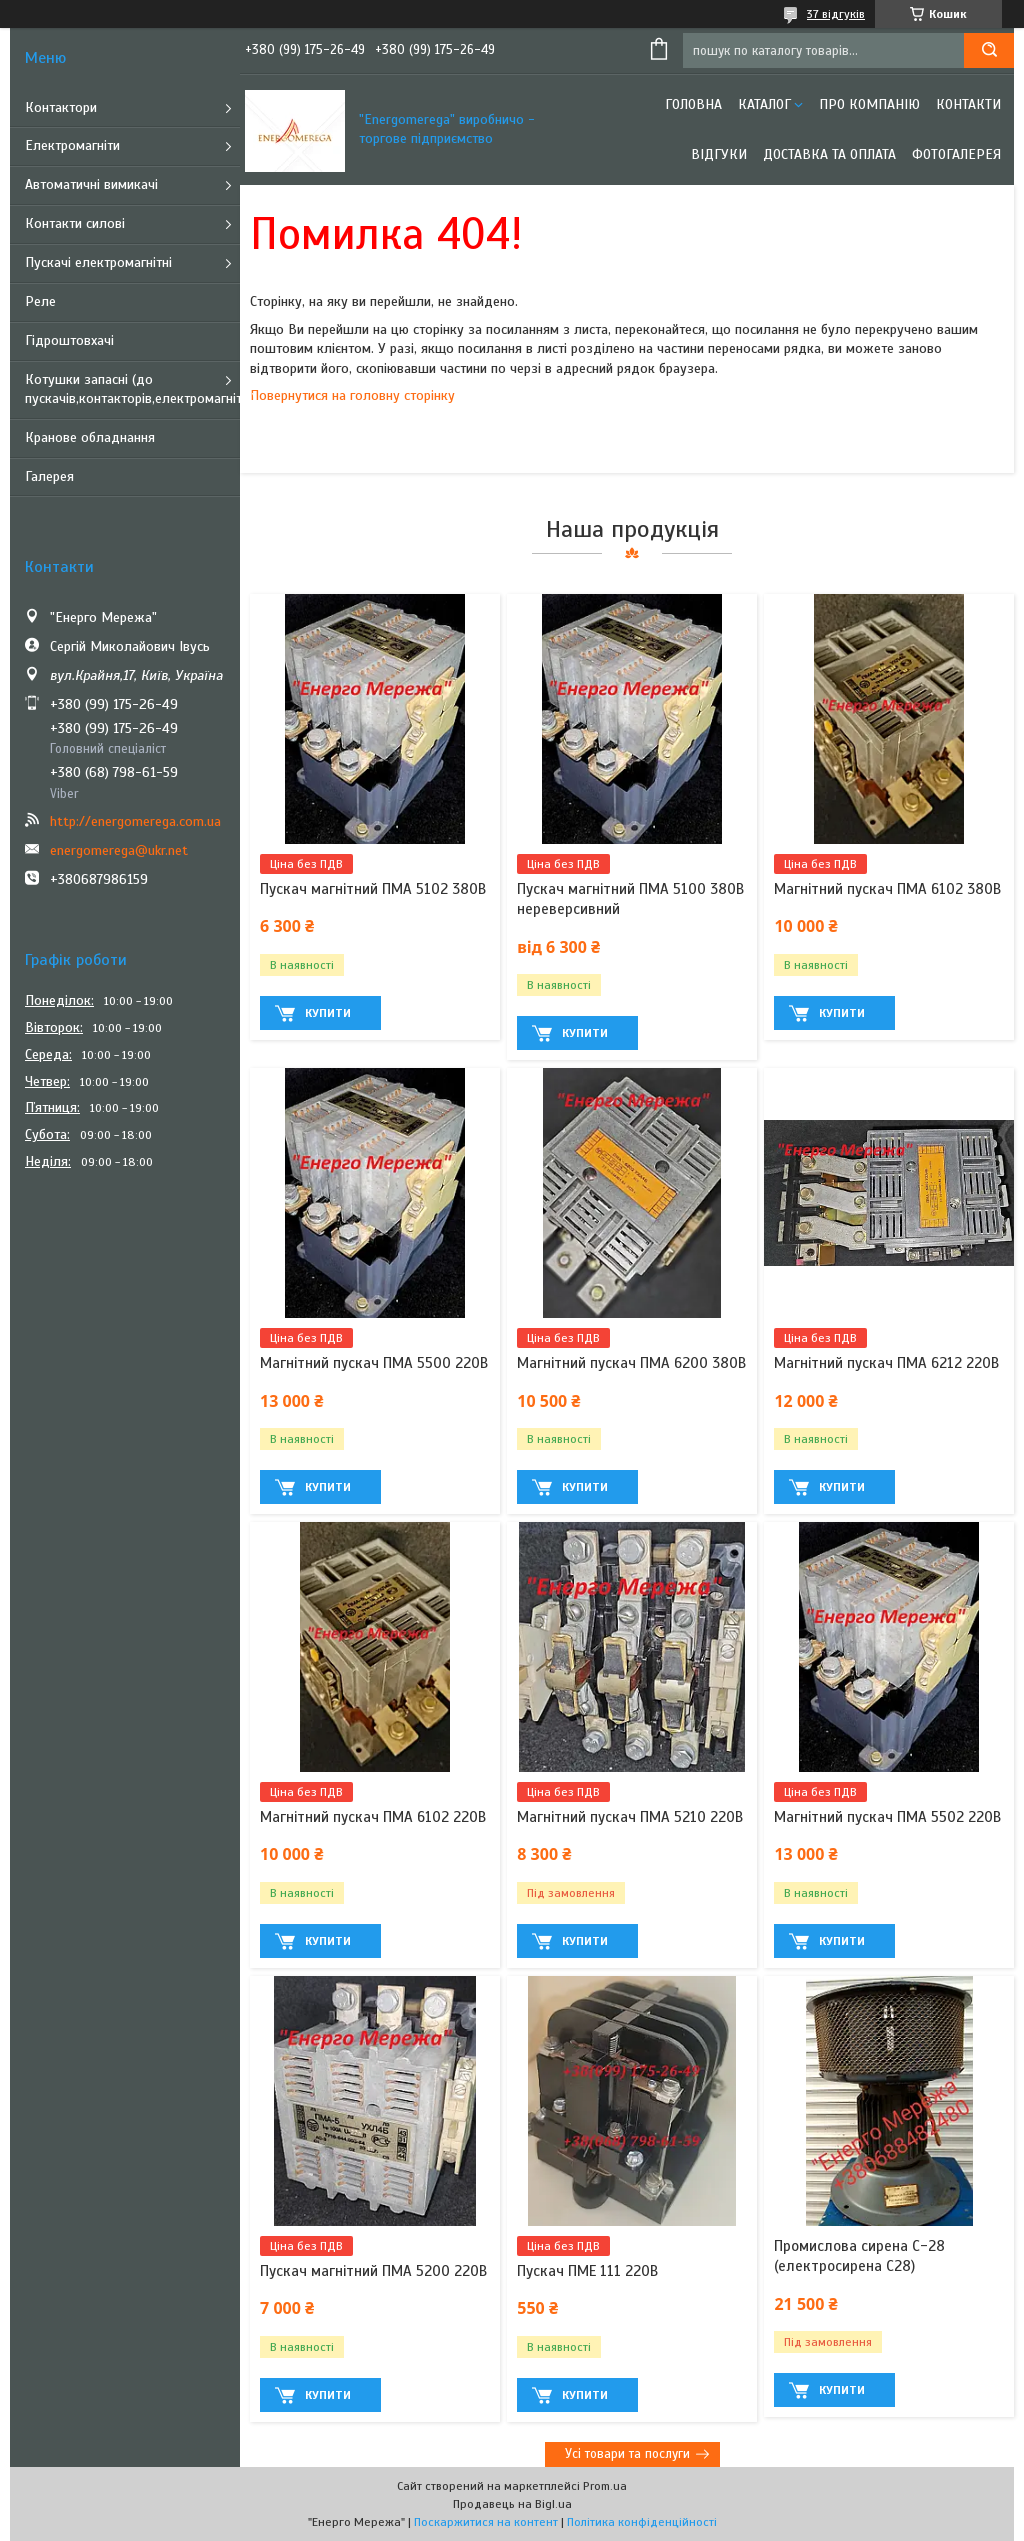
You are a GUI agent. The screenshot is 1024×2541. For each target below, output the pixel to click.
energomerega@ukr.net (119, 850)
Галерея (49, 476)
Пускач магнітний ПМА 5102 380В (373, 889)
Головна (693, 104)
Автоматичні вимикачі (91, 184)
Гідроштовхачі (69, 340)
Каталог (764, 104)
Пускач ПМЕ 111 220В (587, 2271)
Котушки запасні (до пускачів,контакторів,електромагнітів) (132, 389)
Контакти (968, 104)
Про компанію (869, 104)
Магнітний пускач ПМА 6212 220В (886, 1363)
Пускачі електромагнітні (98, 262)
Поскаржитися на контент (486, 2522)
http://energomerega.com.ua (135, 821)
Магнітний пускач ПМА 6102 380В (887, 889)
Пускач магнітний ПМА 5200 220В (373, 2271)
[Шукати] (989, 50)
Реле (40, 301)
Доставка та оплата (829, 154)
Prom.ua (605, 2486)
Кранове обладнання (90, 437)
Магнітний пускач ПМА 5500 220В (374, 1363)
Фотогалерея (956, 154)
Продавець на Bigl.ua (512, 2504)
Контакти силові (75, 223)
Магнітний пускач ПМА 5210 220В (630, 1817)
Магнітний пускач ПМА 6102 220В (373, 1817)
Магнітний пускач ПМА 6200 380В (631, 1363)
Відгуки (719, 154)
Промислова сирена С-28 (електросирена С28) (859, 2256)
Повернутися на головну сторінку (352, 395)
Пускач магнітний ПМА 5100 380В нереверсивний (630, 899)
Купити (328, 1013)
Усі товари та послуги (627, 2454)
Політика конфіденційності (642, 2522)
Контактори (61, 107)
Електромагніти (72, 145)
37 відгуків (836, 14)
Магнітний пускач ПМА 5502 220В (887, 1817)
